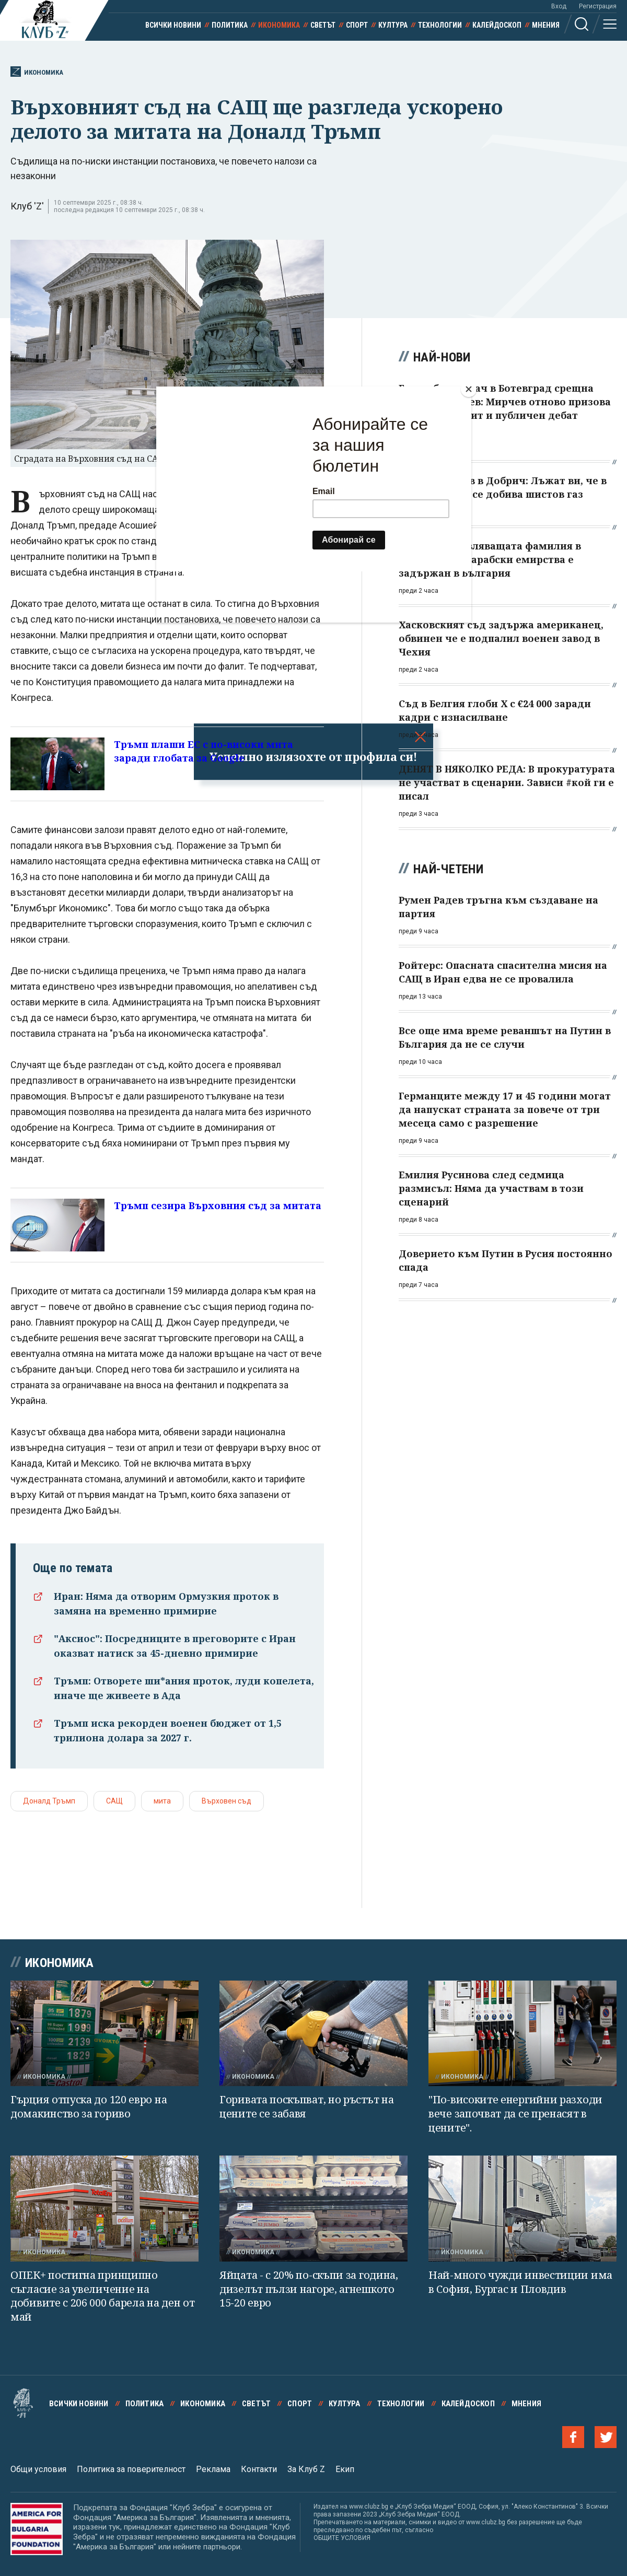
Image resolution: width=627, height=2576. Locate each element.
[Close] (469, 389)
